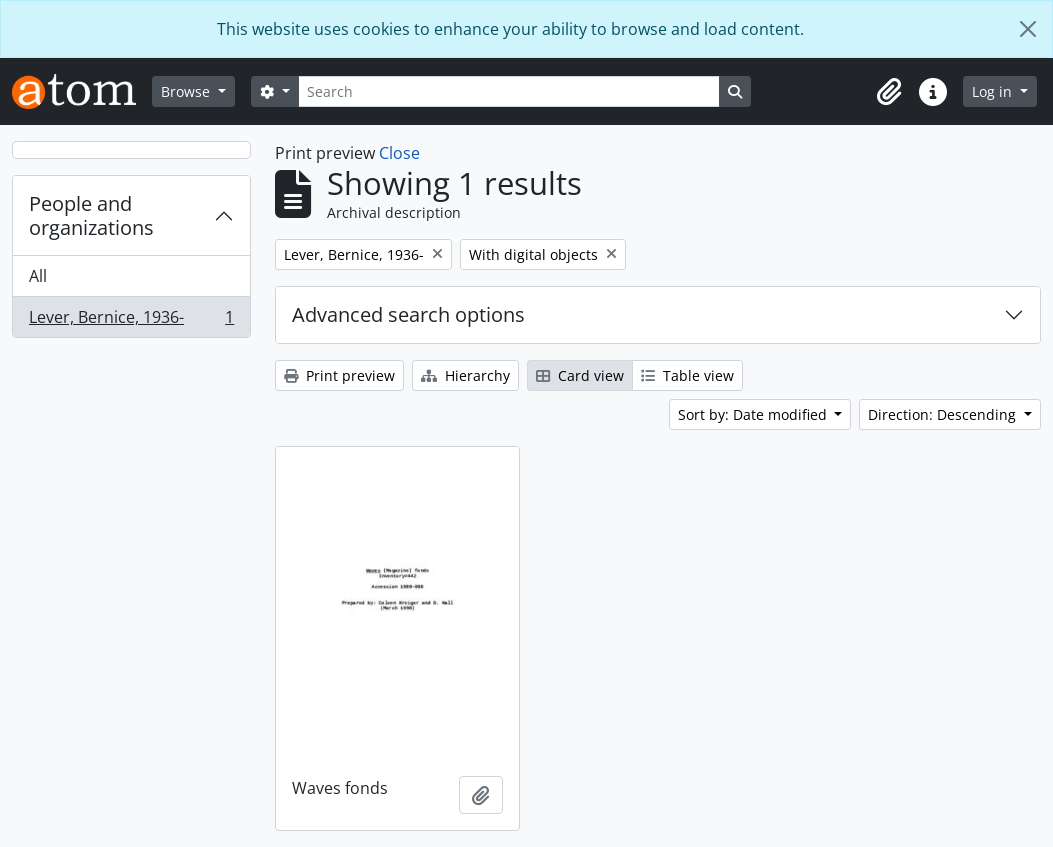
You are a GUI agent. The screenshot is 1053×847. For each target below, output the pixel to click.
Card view (580, 375)
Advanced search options (408, 314)
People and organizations (91, 215)
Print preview (339, 375)
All (38, 276)
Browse (187, 91)
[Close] (1028, 29)
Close (399, 153)
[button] (889, 92)
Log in (994, 91)
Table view (687, 375)
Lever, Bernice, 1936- (131, 321)
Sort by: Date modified (754, 414)
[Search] (509, 91)
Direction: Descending (944, 414)
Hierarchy (465, 375)
